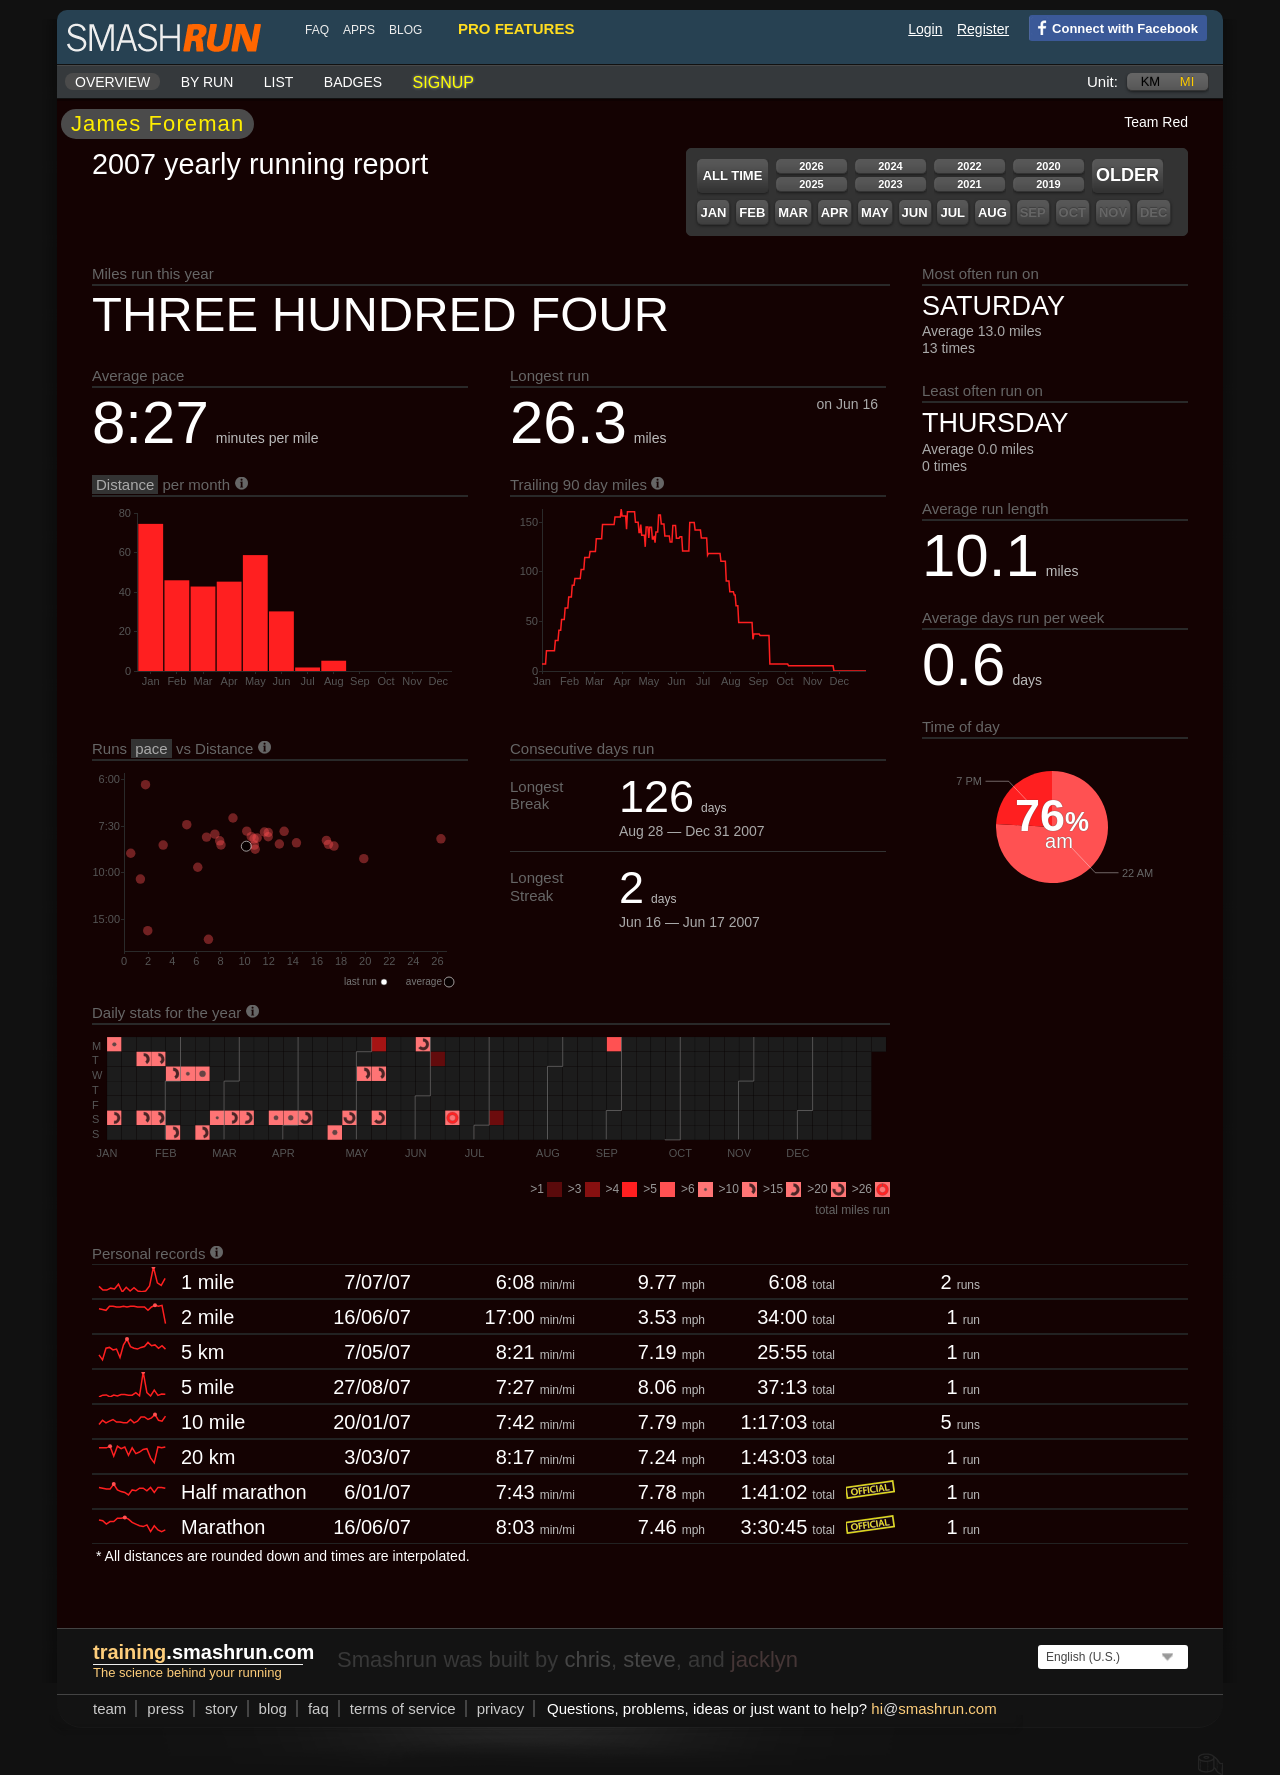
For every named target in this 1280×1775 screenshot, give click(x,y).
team (109, 1708)
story (221, 1708)
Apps (359, 30)
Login (925, 29)
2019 (1048, 184)
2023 (890, 184)
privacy (501, 1708)
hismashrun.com (933, 1708)
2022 (969, 166)
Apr (834, 212)
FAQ (317, 30)
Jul (952, 212)
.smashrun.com (203, 1652)
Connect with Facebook (1113, 27)
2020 (1048, 166)
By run (207, 82)
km (1151, 81)
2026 (811, 166)
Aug (992, 212)
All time (733, 175)
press (165, 1708)
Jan (713, 212)
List (279, 82)
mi (1187, 81)
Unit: (1102, 81)
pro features (516, 28)
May (875, 212)
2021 (969, 184)
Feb (752, 212)
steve (649, 1659)
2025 (811, 184)
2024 (890, 166)
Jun (915, 212)
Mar (793, 212)
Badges (353, 82)
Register (983, 29)
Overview (112, 82)
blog (405, 30)
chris (587, 1659)
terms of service (403, 1708)
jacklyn (764, 1659)
